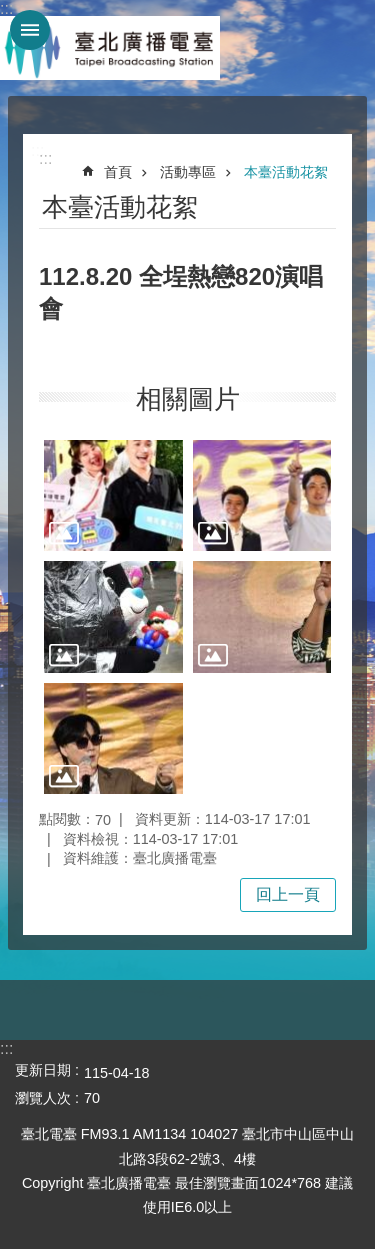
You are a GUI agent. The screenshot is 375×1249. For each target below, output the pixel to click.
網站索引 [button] (30, 30)
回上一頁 (288, 894)
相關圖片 (188, 399)
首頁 (118, 172)
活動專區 (188, 172)
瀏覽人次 (43, 1098)
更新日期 (43, 1070)
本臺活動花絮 (286, 172)
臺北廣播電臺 (110, 48)
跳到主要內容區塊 (10, 10)
